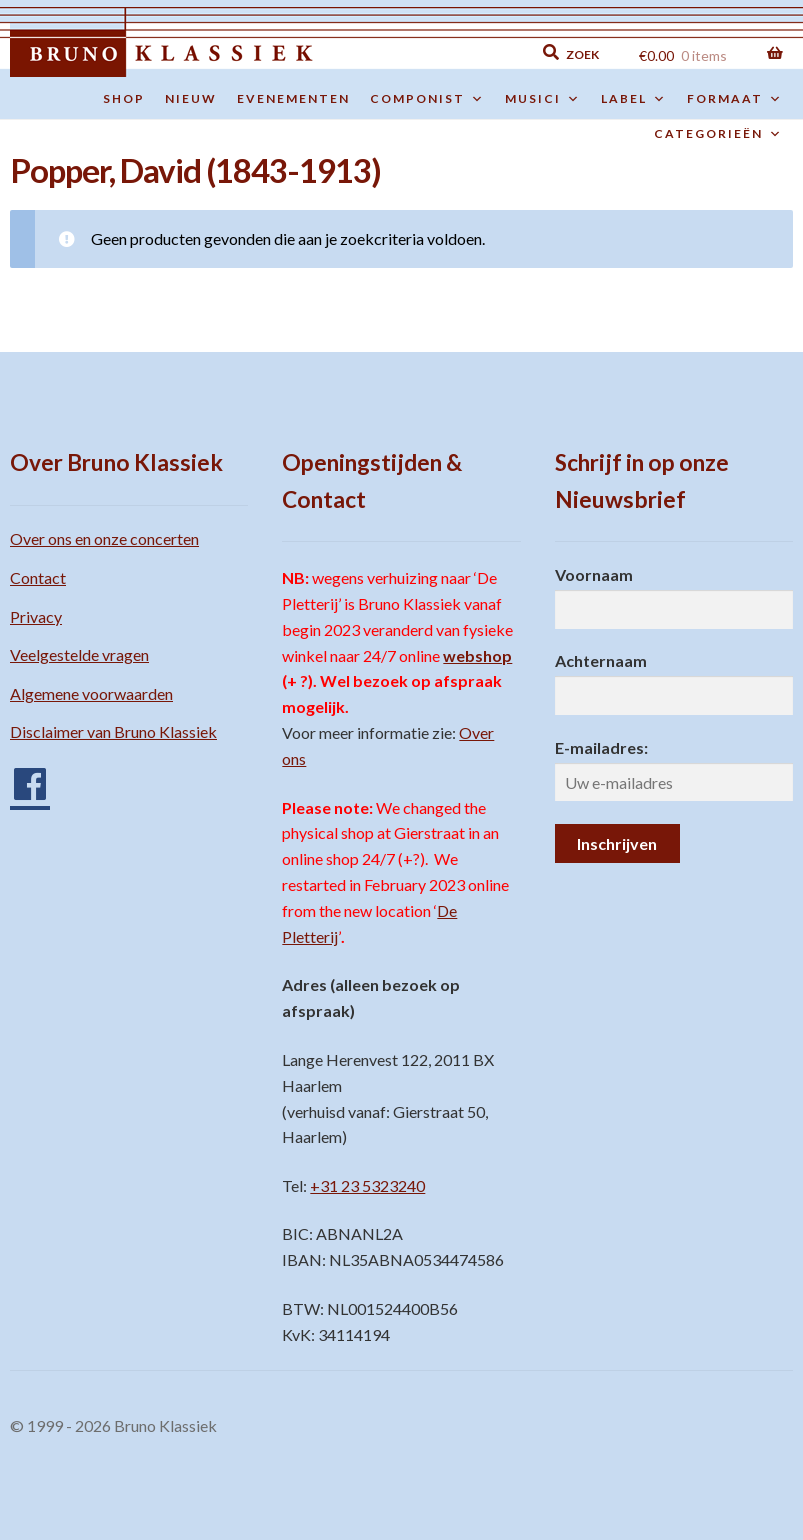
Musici (543, 99)
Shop (124, 98)
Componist (427, 99)
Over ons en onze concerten (104, 538)
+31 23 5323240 (367, 1185)
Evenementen (293, 98)
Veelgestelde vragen (79, 654)
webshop (477, 655)
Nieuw (191, 98)
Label (634, 99)
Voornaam (594, 574)
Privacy (36, 616)
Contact (38, 577)
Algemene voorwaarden (91, 693)
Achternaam (601, 660)
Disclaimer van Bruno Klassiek (113, 731)
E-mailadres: (601, 747)
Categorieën (718, 134)
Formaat (735, 99)
